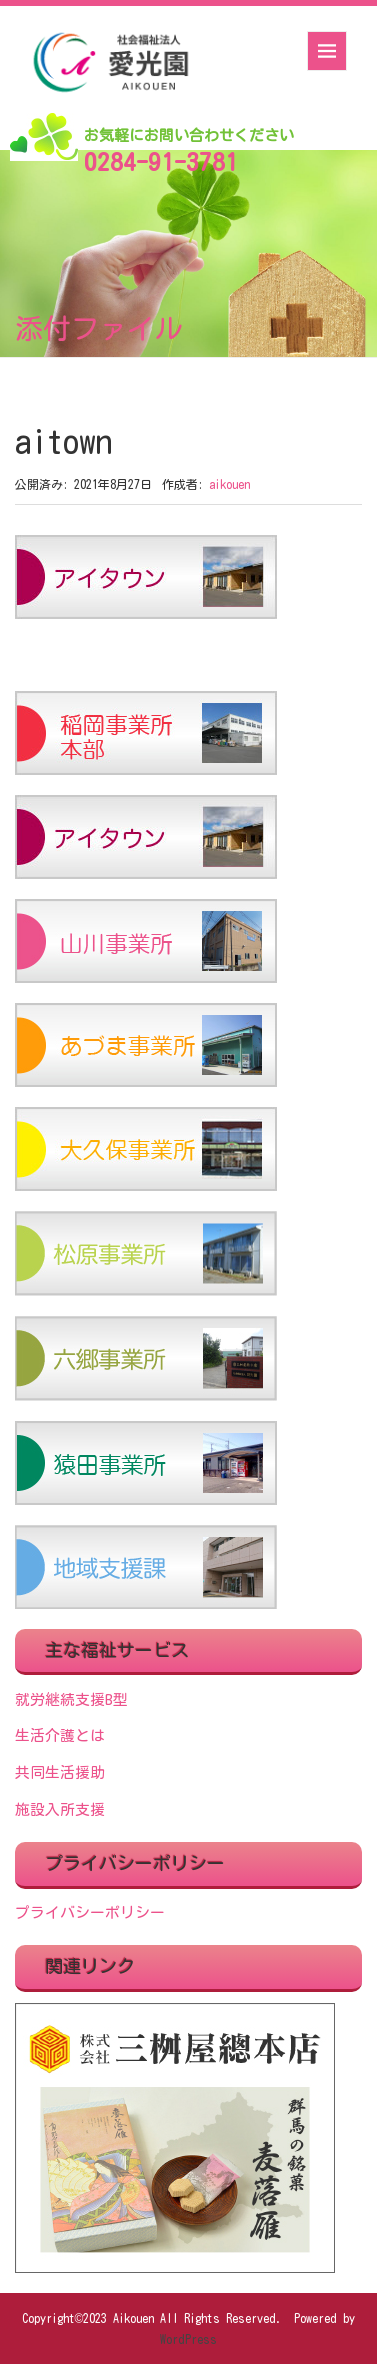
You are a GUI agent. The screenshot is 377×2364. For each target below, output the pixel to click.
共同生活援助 (60, 1772)
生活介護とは (60, 1735)
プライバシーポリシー (90, 1912)
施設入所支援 (60, 1809)
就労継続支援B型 (71, 1699)
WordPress (188, 2339)
